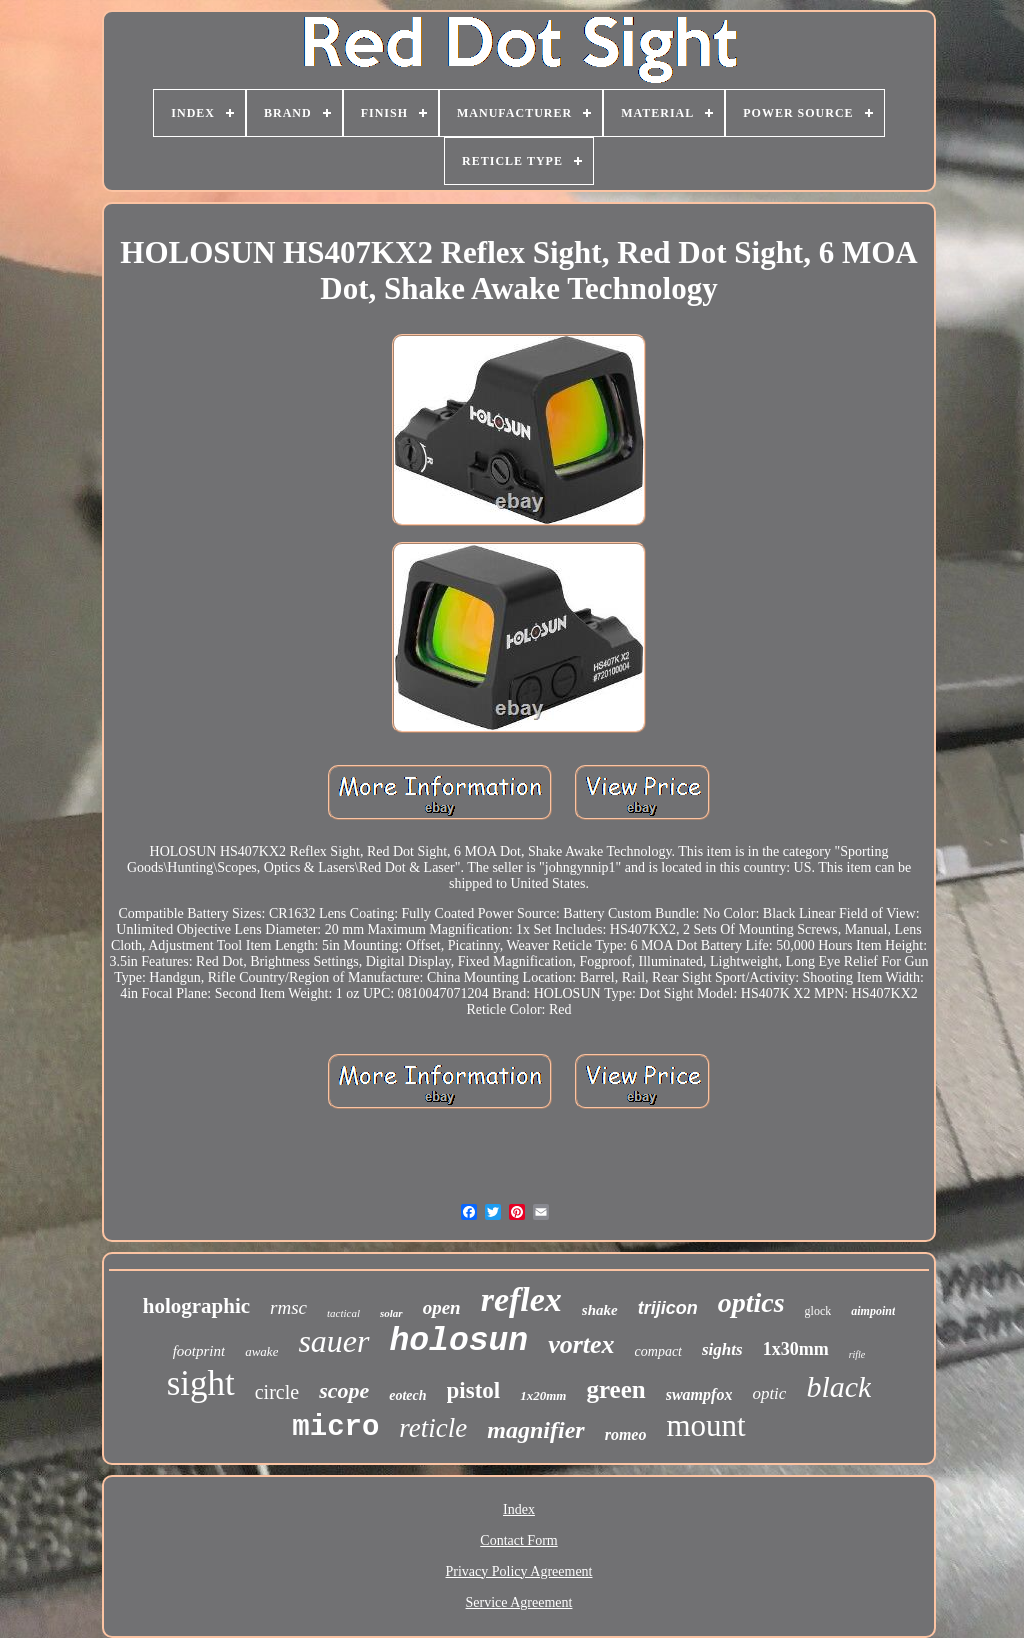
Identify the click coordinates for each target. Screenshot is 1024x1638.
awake (261, 1351)
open (442, 1307)
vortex (581, 1344)
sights (722, 1349)
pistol (474, 1390)
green (615, 1389)
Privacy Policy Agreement (519, 1571)
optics (751, 1302)
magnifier (535, 1430)
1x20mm (543, 1395)
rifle (857, 1354)
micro (335, 1427)
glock (818, 1311)
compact (658, 1351)
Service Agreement (519, 1602)
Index (519, 1509)
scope (344, 1390)
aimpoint (873, 1311)
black (838, 1386)
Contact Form (518, 1540)
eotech (407, 1395)
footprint (199, 1351)
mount (705, 1425)
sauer (333, 1341)
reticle (433, 1428)
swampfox (699, 1394)
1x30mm (796, 1349)
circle (277, 1392)
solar (391, 1313)
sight (201, 1383)
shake (600, 1310)
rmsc (288, 1307)
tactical (343, 1313)
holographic (196, 1306)
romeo (626, 1434)
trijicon (668, 1308)
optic (769, 1393)
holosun (459, 1341)
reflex (521, 1299)
